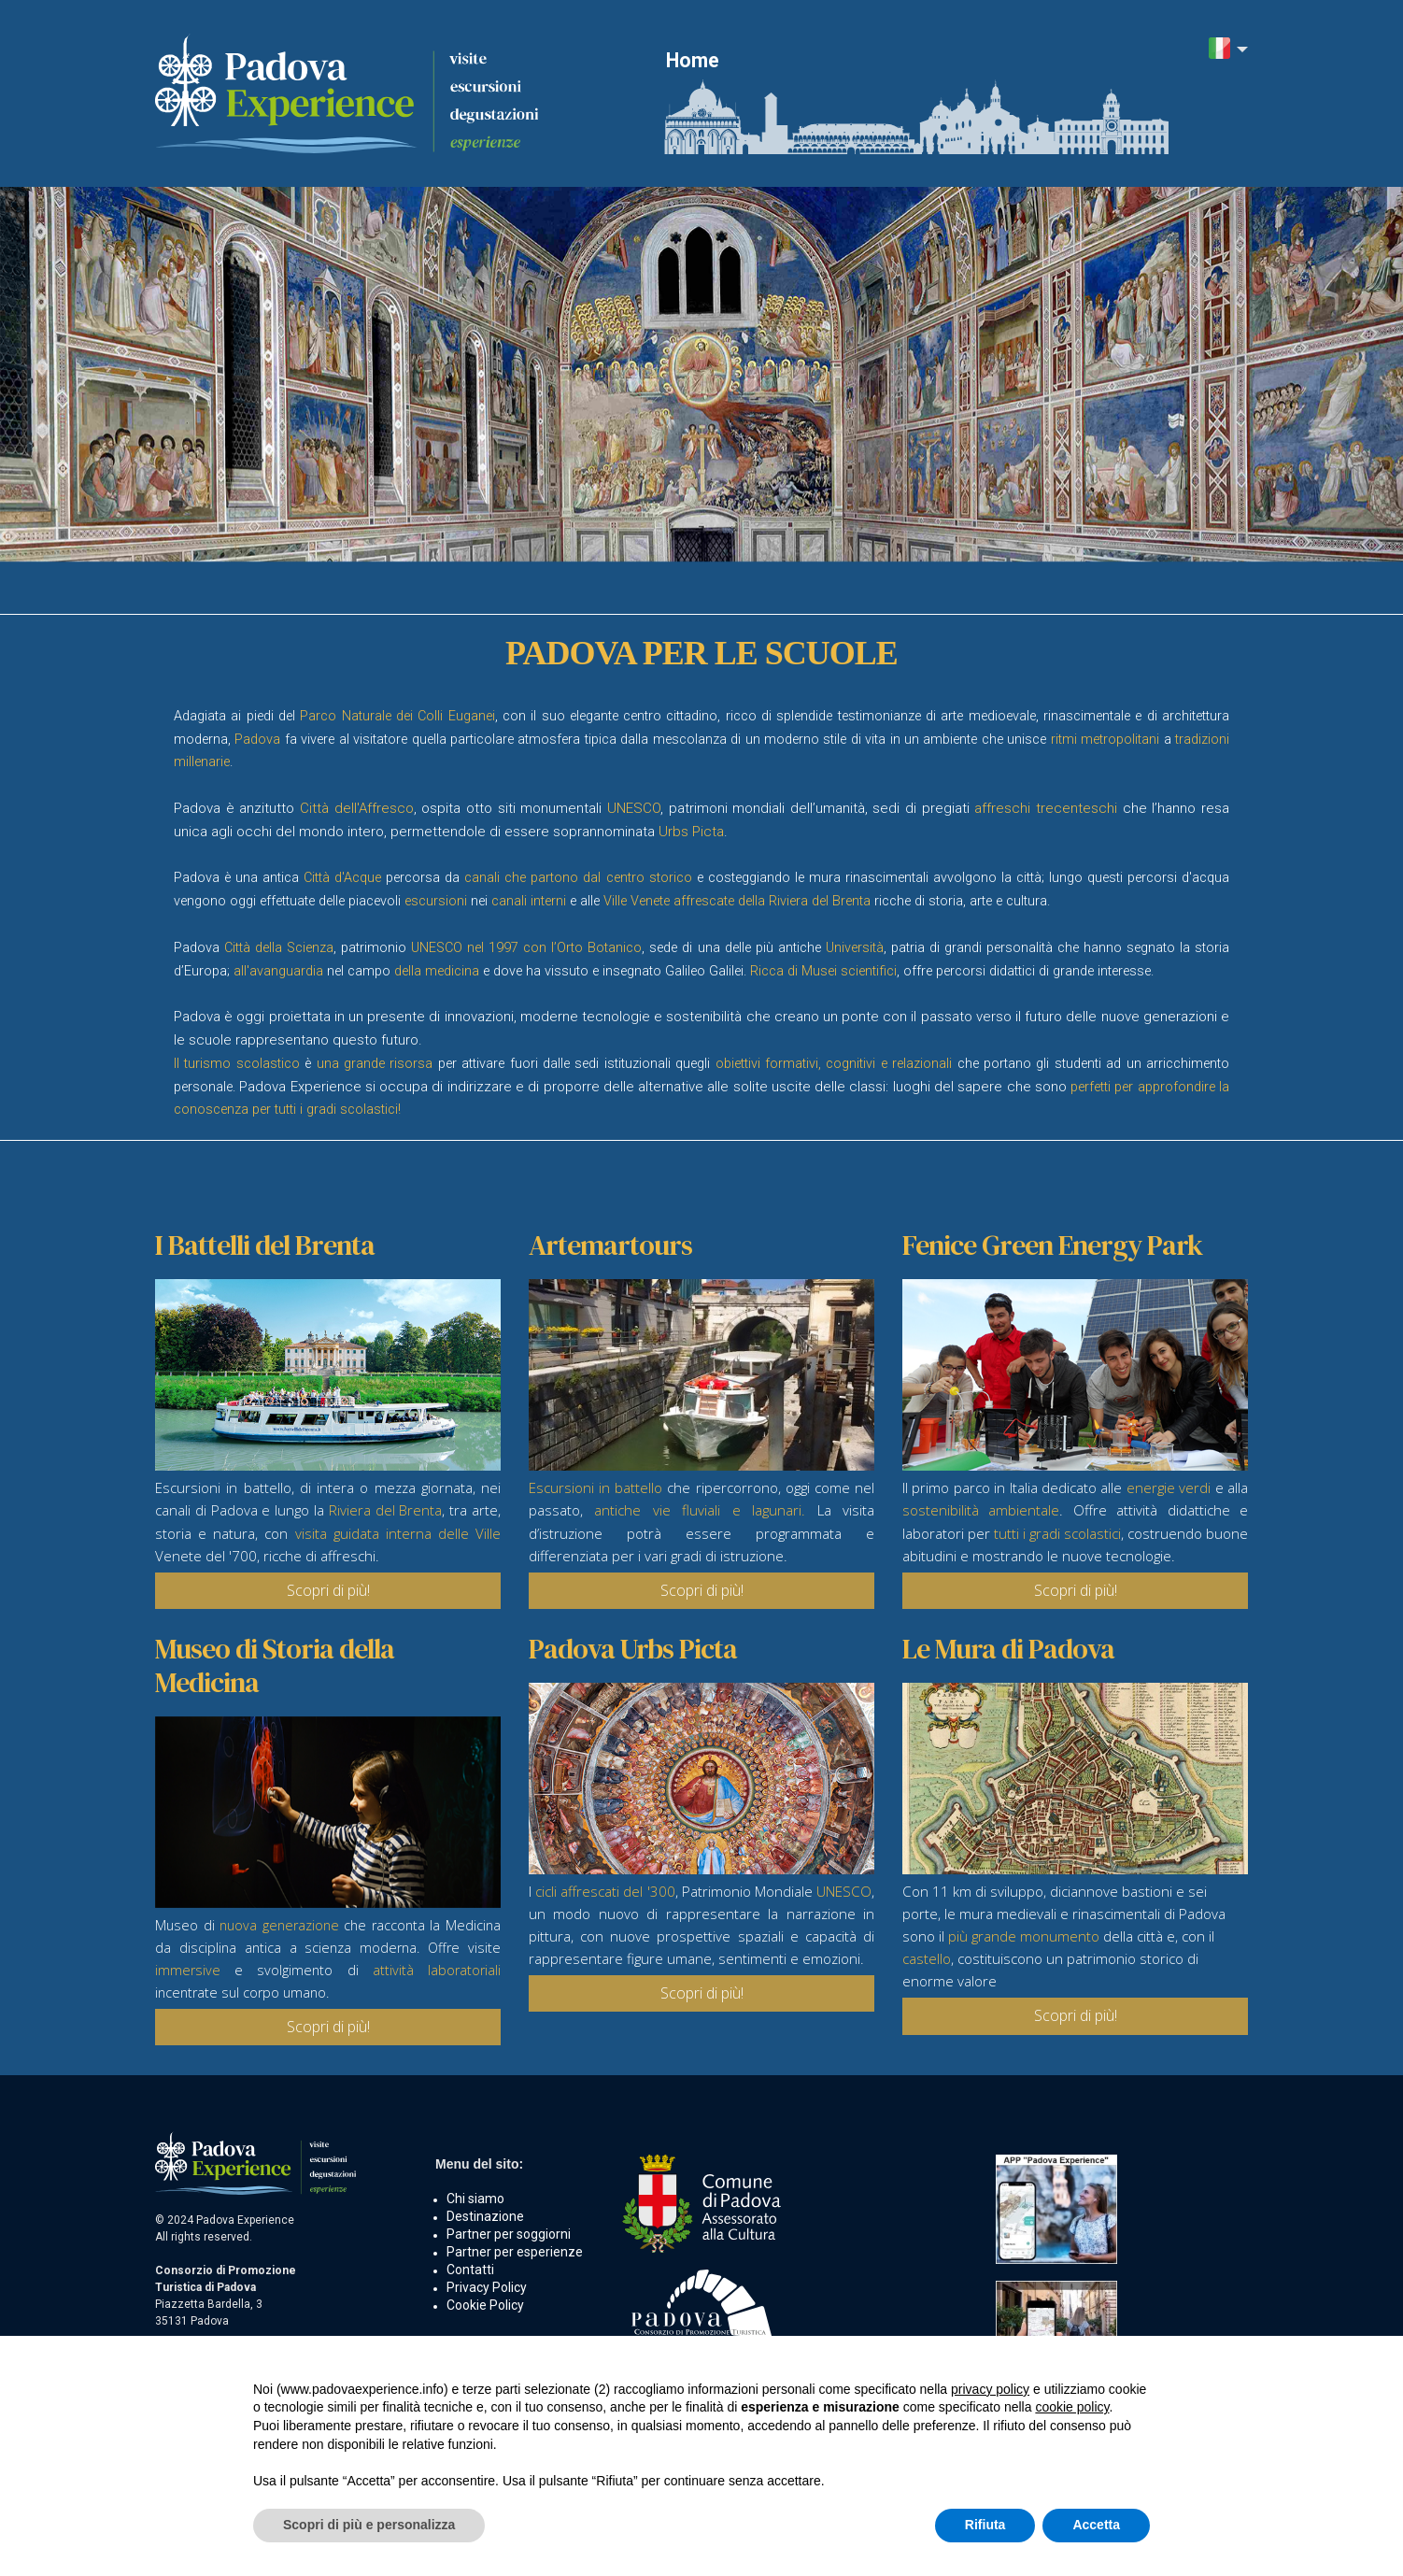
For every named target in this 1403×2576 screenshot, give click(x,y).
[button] (1228, 50)
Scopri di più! (328, 1590)
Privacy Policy (486, 2287)
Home (692, 60)
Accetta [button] (1096, 2524)
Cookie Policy (485, 2305)
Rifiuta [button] (985, 2524)
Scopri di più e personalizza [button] (369, 2524)
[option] (701, 374)
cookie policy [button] (1072, 2406)
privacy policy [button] (990, 2389)
